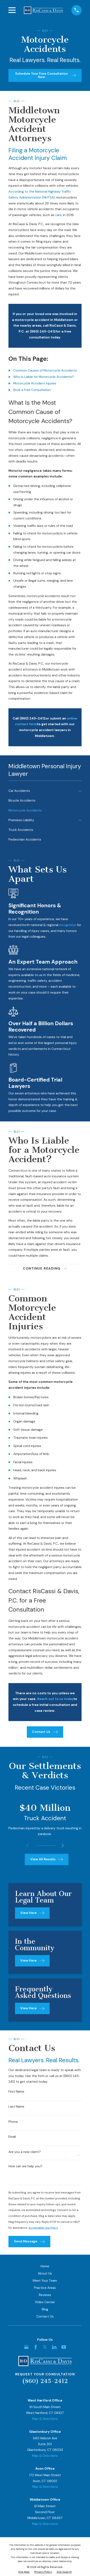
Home (45, 2266)
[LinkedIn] (54, 2347)
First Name (16, 2091)
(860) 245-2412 (45, 2381)
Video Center (45, 2302)
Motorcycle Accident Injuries (34, 383)
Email (12, 2136)
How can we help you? (25, 2166)
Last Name (16, 2106)
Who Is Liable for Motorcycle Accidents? (43, 377)
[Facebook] (35, 2347)
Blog (45, 2309)
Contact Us (45, 2316)
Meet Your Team (45, 2281)
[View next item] (62, 1845)
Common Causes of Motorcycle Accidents (45, 370)
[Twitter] (45, 2347)
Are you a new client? (24, 2152)
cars (58, 215)
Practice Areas (45, 2288)
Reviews (45, 2295)
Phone (13, 2121)
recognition (67, 925)
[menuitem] (42, 791)
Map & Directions (45, 2419)
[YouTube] (63, 2347)
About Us (45, 2273)
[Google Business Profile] (26, 2347)
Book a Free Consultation (32, 390)
